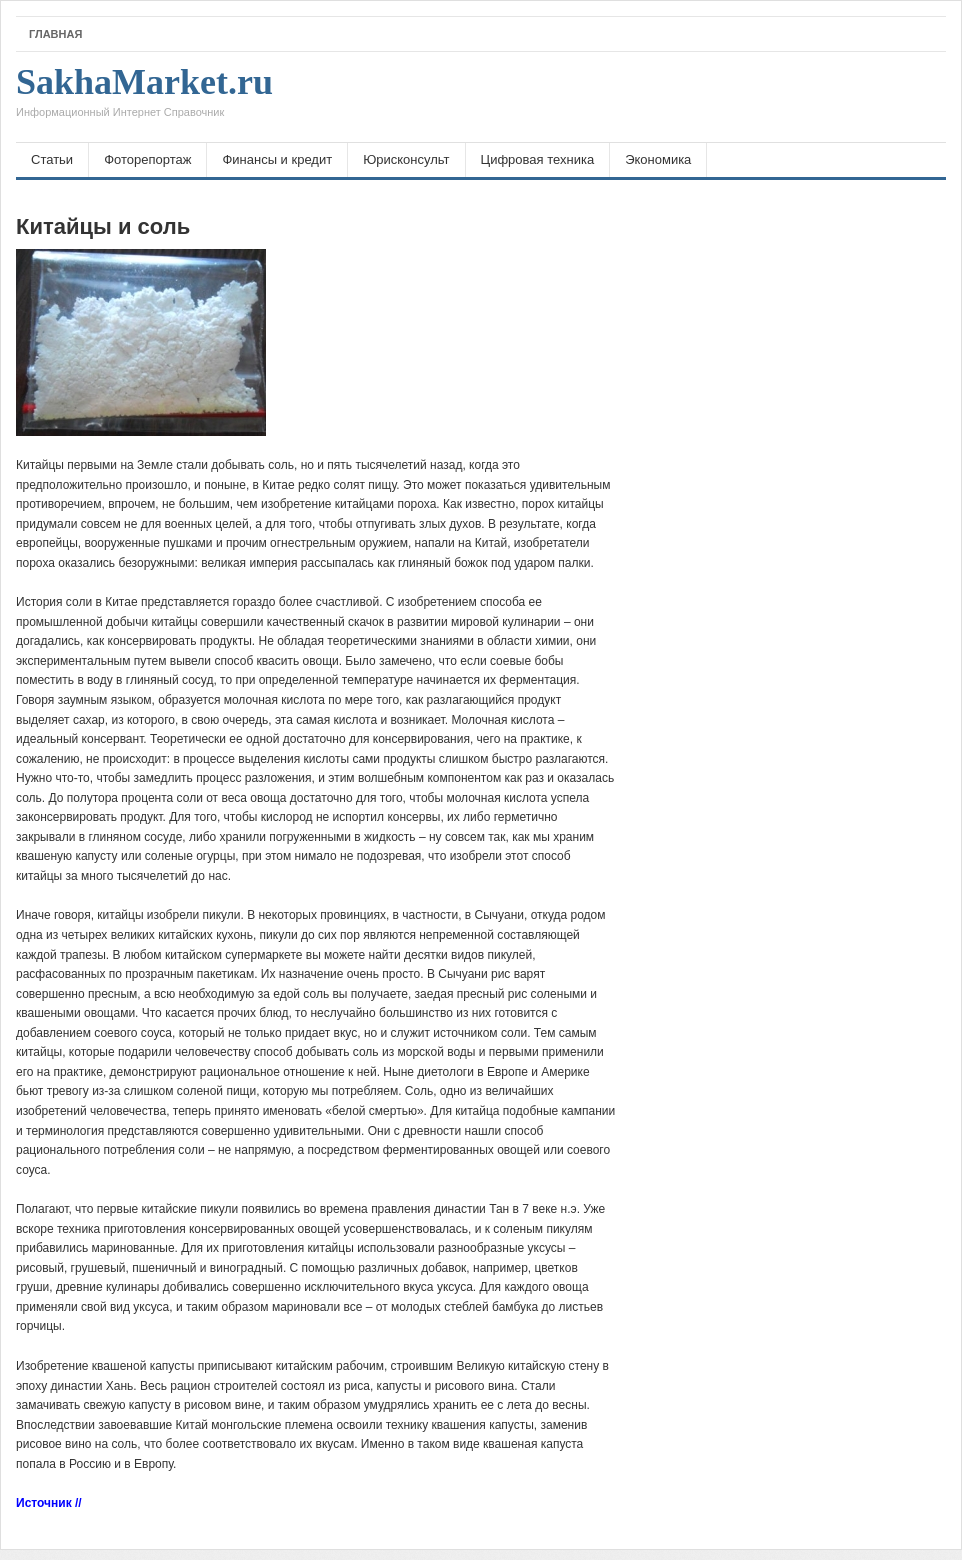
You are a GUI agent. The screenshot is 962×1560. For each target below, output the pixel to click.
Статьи (52, 159)
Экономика (658, 159)
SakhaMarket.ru (144, 97)
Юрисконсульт (406, 159)
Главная (55, 34)
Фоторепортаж (147, 159)
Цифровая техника (538, 159)
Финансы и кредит (277, 159)
